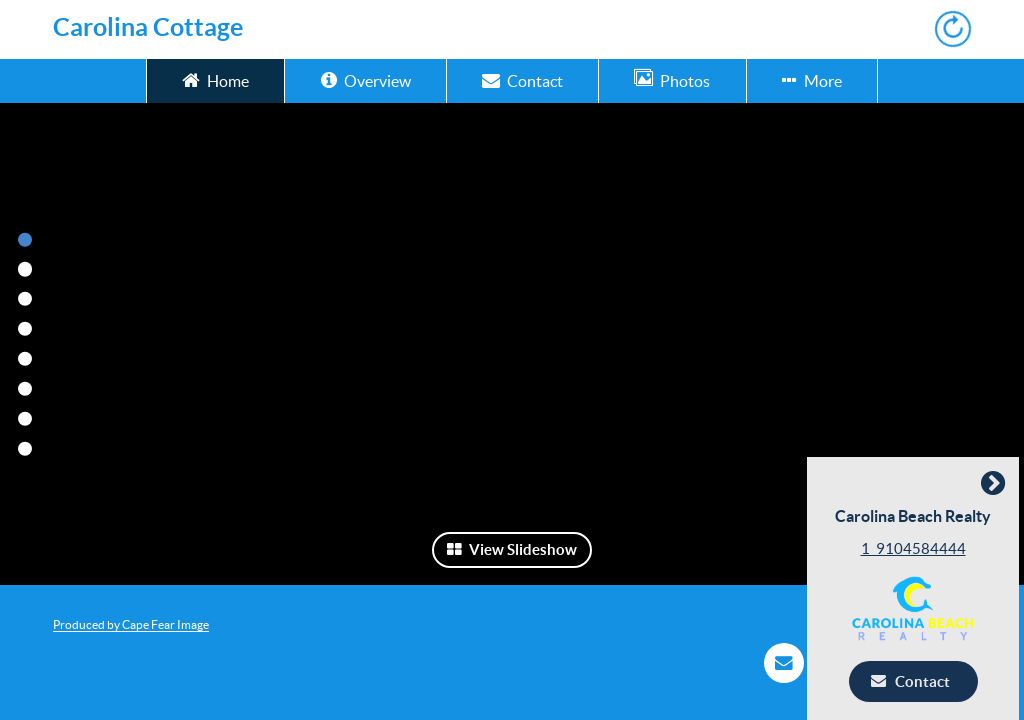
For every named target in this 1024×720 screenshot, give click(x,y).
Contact (522, 79)
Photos (672, 79)
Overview (366, 79)
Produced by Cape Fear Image (131, 624)
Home (215, 79)
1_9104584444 (918, 548)
